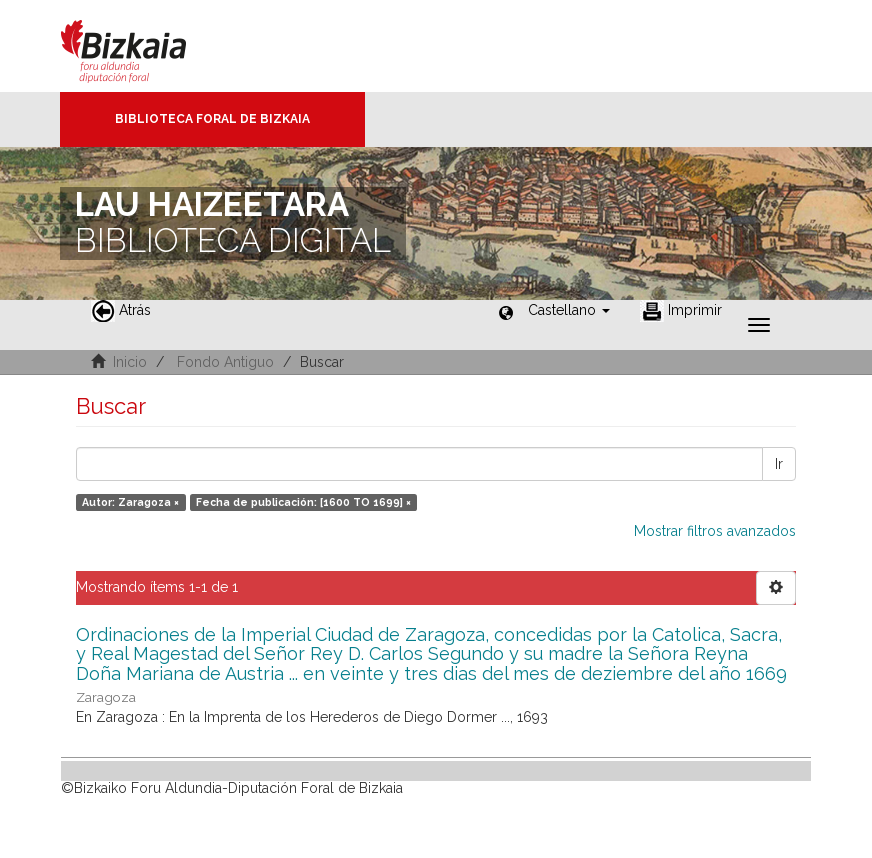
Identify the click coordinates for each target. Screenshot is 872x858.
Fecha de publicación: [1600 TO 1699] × (303, 502)
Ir (779, 464)
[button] (569, 310)
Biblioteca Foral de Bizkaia (212, 119)
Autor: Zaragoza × (130, 502)
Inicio (130, 362)
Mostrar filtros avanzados (715, 531)
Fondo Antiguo (225, 362)
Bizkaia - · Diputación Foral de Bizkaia (144, 46)
